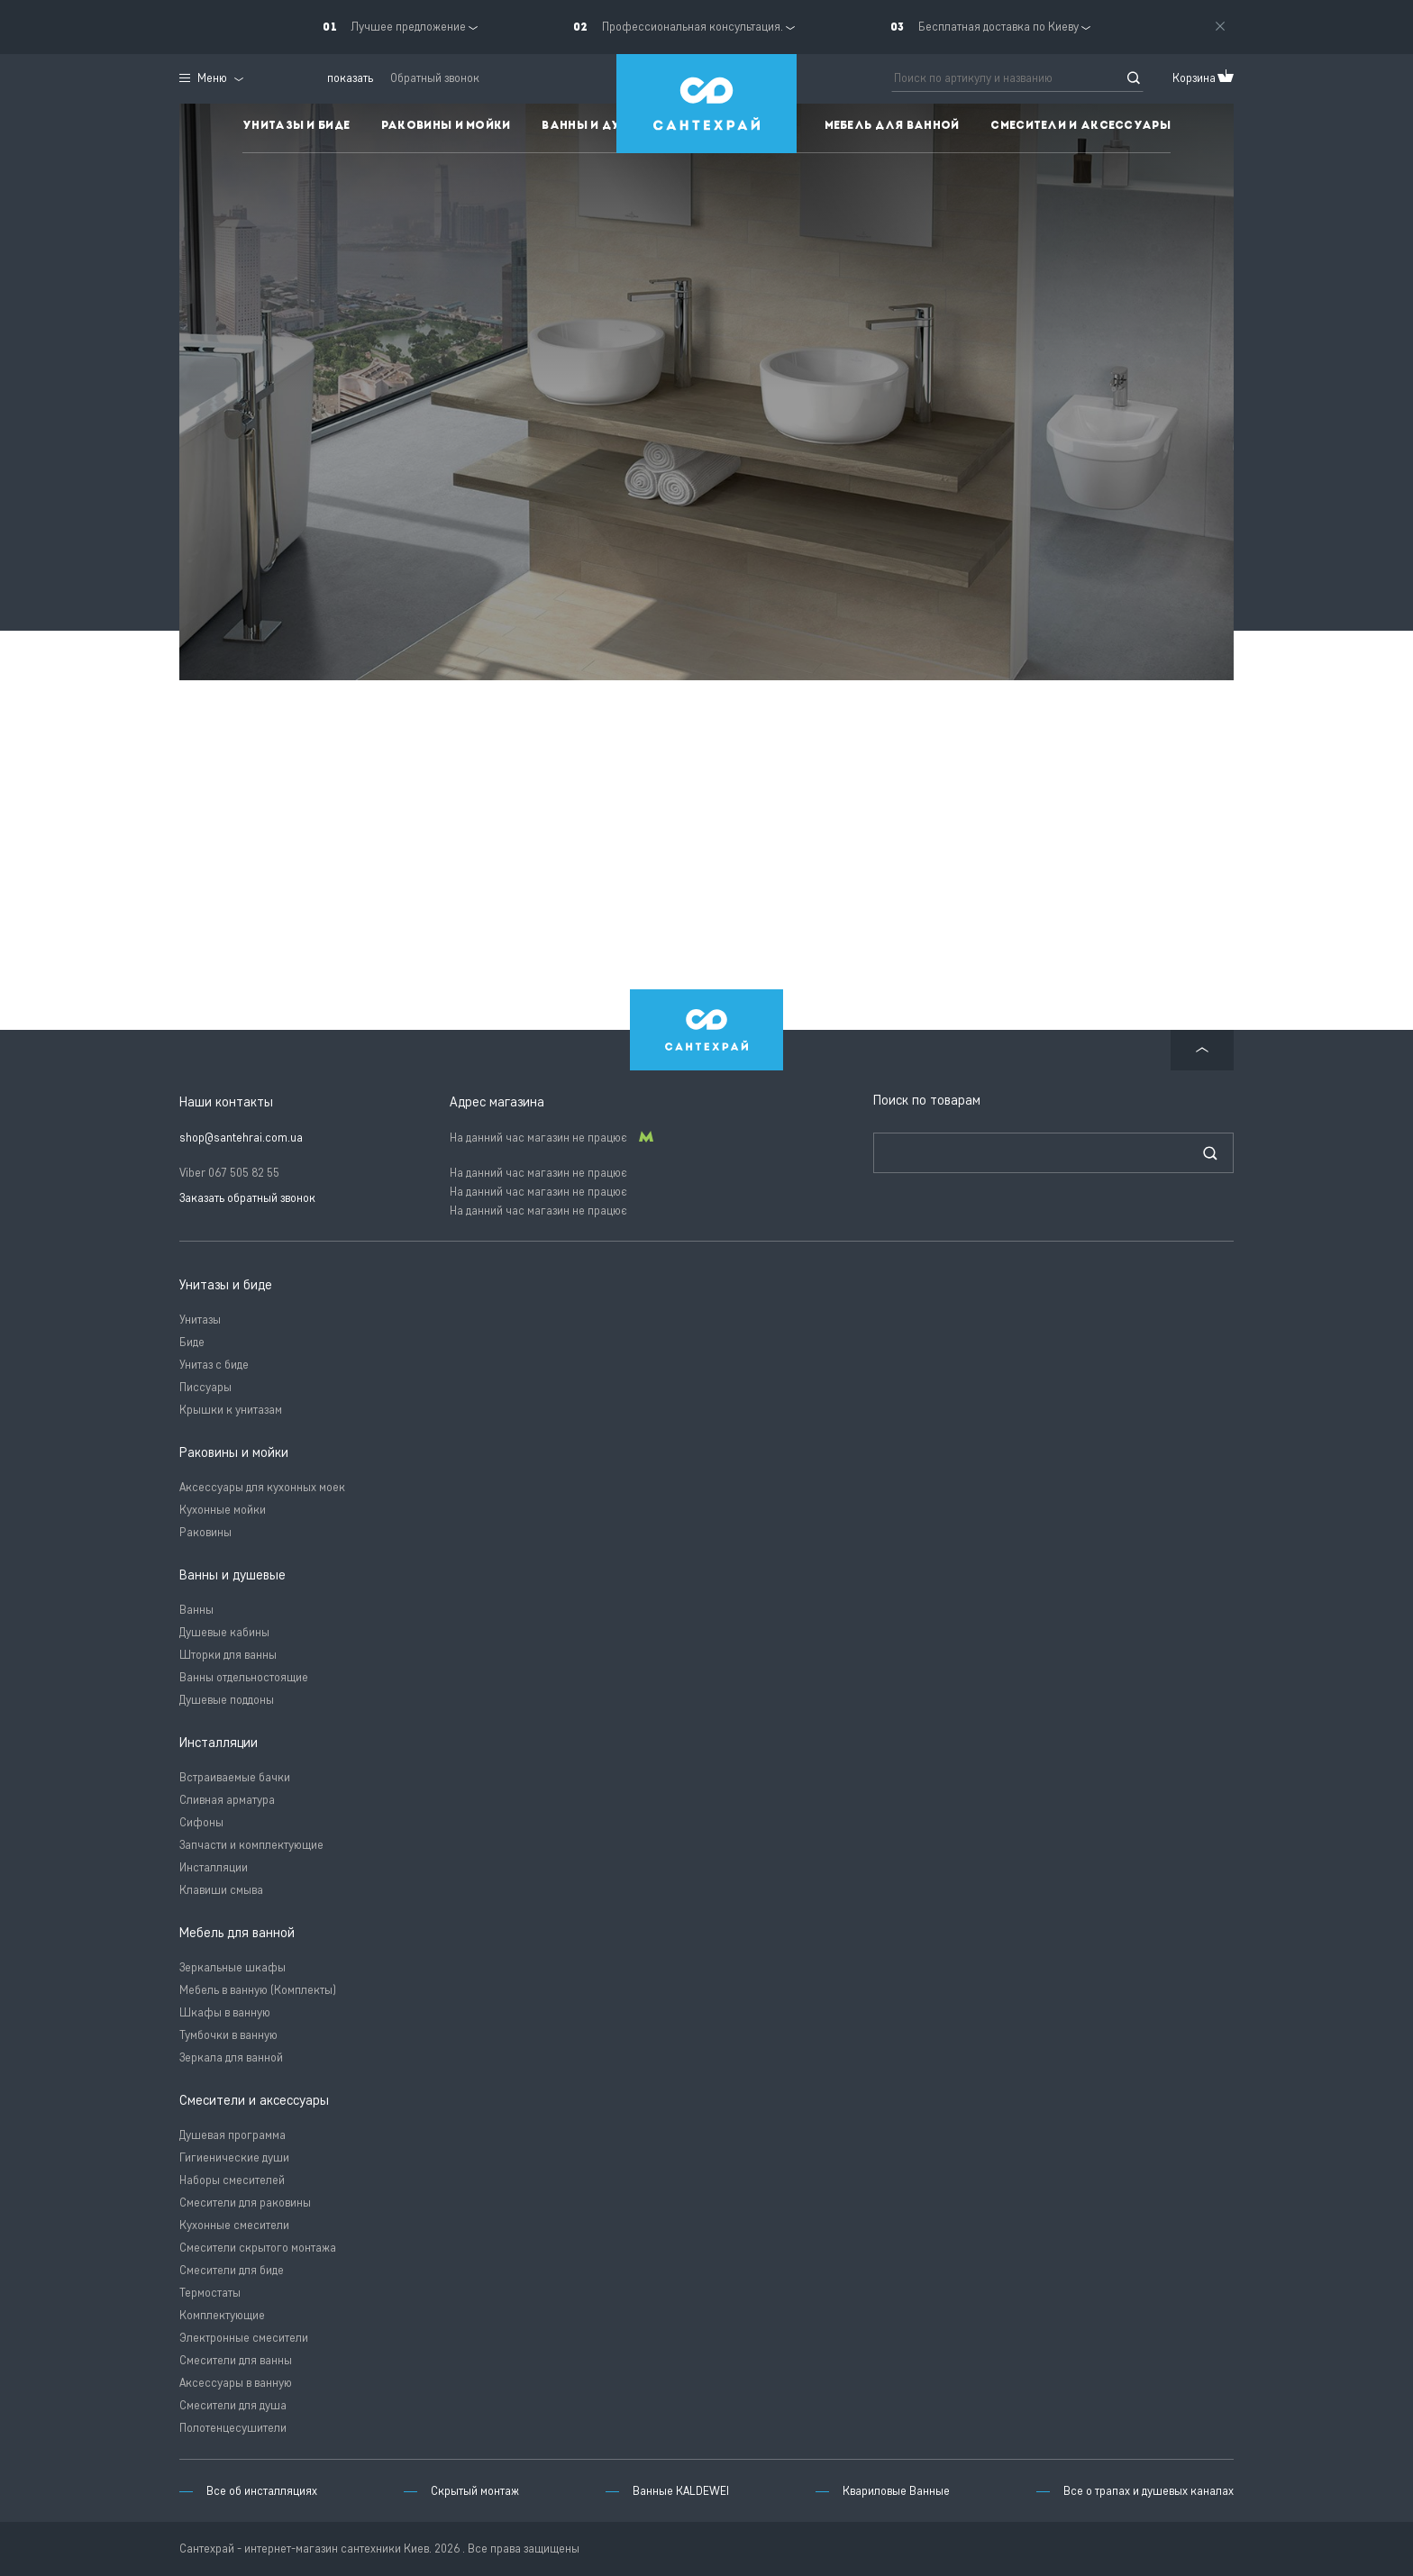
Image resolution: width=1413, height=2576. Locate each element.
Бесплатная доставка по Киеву (998, 26)
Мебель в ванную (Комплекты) (257, 1990)
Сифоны (201, 1822)
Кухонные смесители (234, 2225)
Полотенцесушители (233, 2428)
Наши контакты (226, 1102)
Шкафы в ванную (224, 2012)
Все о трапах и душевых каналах (1148, 2491)
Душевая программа (232, 2135)
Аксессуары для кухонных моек (262, 1487)
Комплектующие (222, 2315)
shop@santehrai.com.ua (241, 1137)
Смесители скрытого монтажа (257, 2247)
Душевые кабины (224, 1632)
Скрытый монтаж (475, 2491)
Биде (192, 1342)
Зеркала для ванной (231, 2057)
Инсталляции (213, 1867)
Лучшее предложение (408, 26)
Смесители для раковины (245, 2202)
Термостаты (210, 2292)
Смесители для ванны (235, 2360)
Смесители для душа (233, 2405)
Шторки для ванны (228, 1654)
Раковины (205, 1532)
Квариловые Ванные (896, 2491)
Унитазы (200, 1319)
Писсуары (205, 1387)
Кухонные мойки (222, 1509)
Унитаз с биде (214, 1364)
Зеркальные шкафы (232, 1967)
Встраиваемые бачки (234, 1777)
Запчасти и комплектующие (251, 1845)
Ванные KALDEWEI (681, 2491)
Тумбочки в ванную (228, 2035)
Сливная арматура (227, 1800)
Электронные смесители (243, 2337)
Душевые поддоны (226, 1700)
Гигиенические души (234, 2157)
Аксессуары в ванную (235, 2382)
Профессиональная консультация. (692, 26)
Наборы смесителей (232, 2180)
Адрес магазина (497, 1102)
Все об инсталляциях (261, 2491)
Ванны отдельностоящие (243, 1677)
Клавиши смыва (221, 1890)
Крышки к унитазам (230, 1409)
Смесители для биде (231, 2270)
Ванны (196, 1609)
